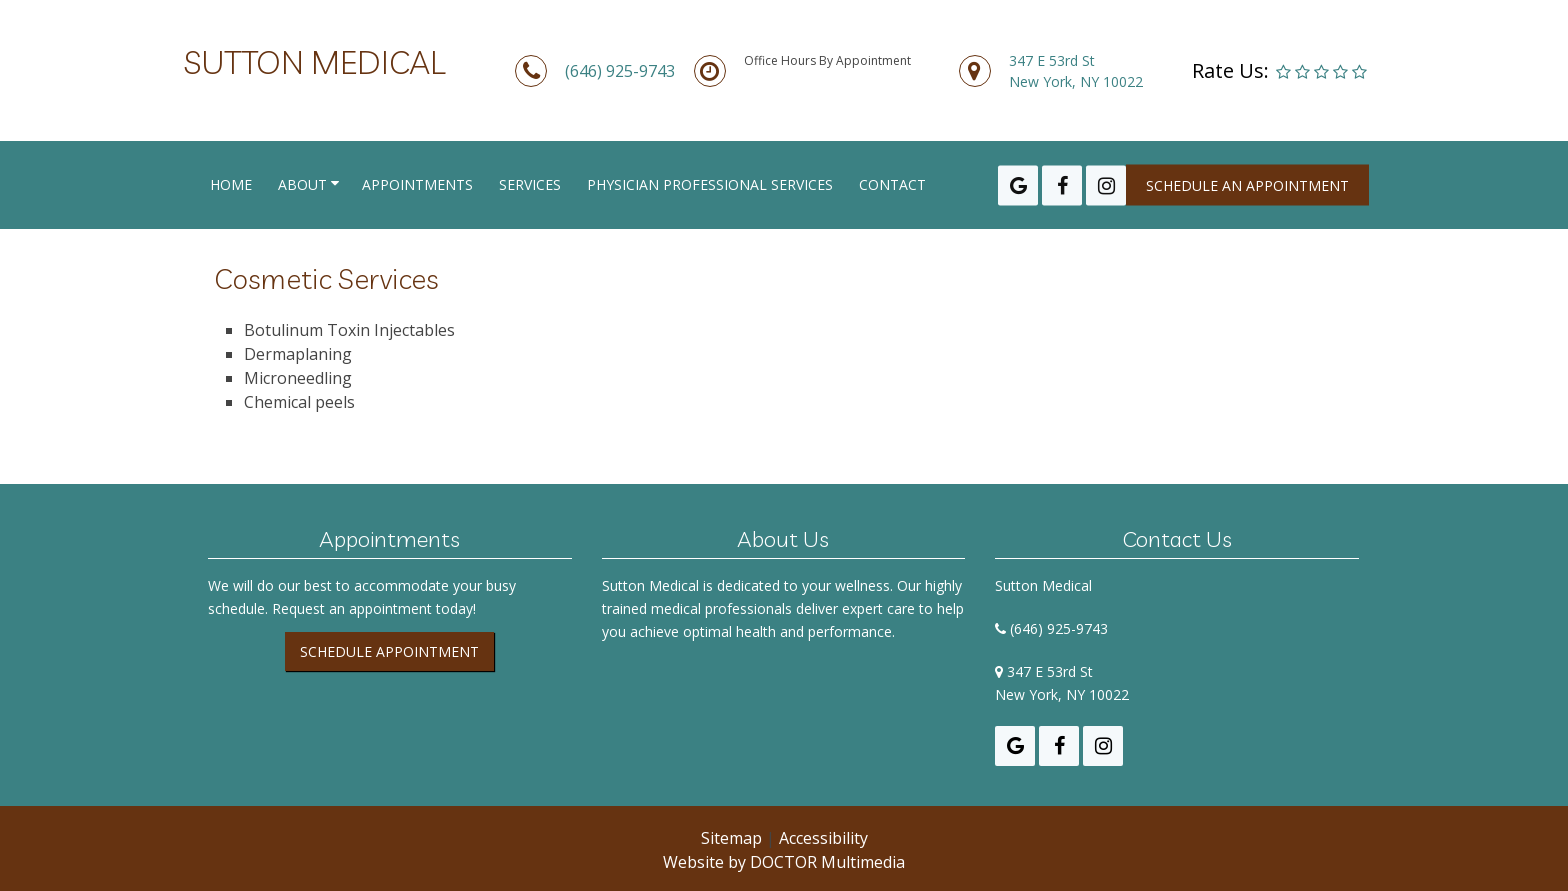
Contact (892, 184)
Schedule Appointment (389, 651)
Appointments (417, 184)
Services (530, 184)
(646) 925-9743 (620, 71)
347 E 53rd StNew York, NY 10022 (1076, 71)
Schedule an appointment (1247, 185)
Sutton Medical (314, 62)
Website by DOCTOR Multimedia (784, 862)
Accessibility (823, 838)
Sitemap (731, 838)
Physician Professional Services (710, 184)
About (302, 184)
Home (231, 184)
